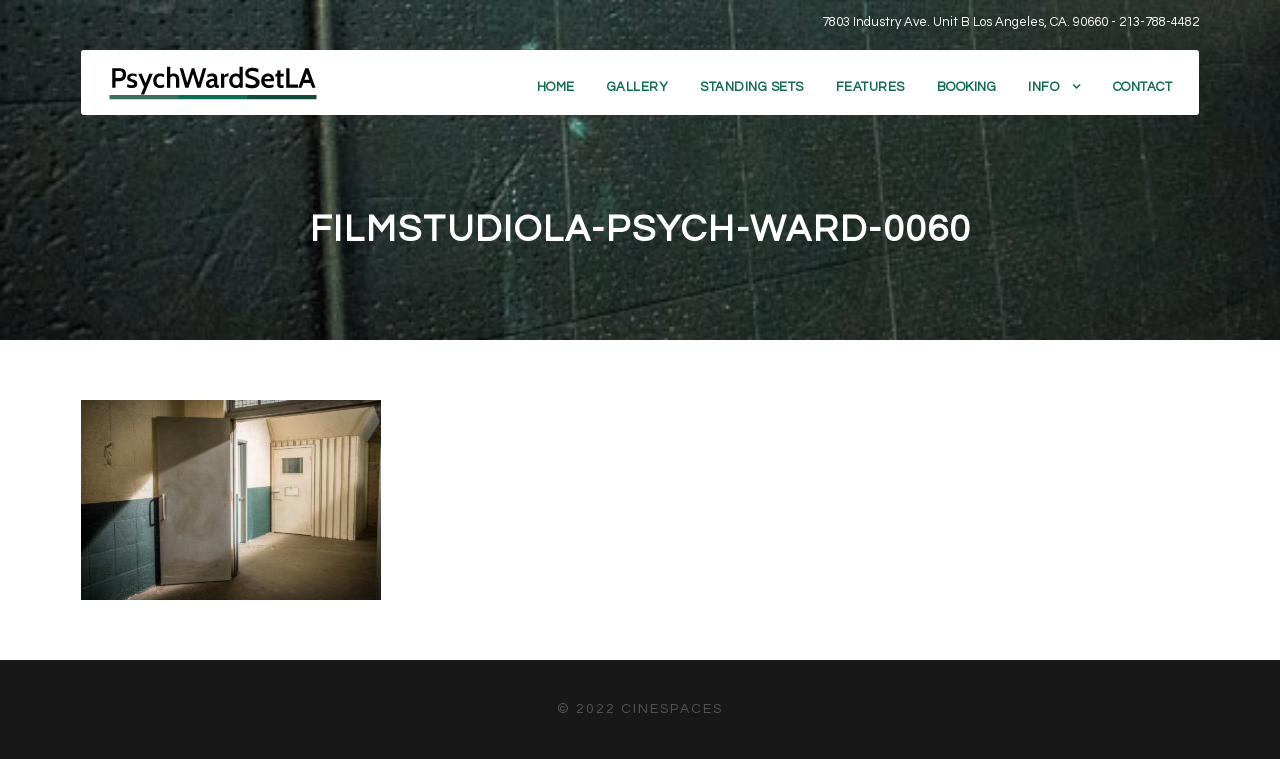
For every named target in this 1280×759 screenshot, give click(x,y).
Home (556, 87)
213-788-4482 (1159, 22)
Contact (1143, 87)
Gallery (638, 87)
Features (870, 87)
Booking (967, 87)
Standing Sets (752, 87)
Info (1043, 87)
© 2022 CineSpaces (640, 709)
